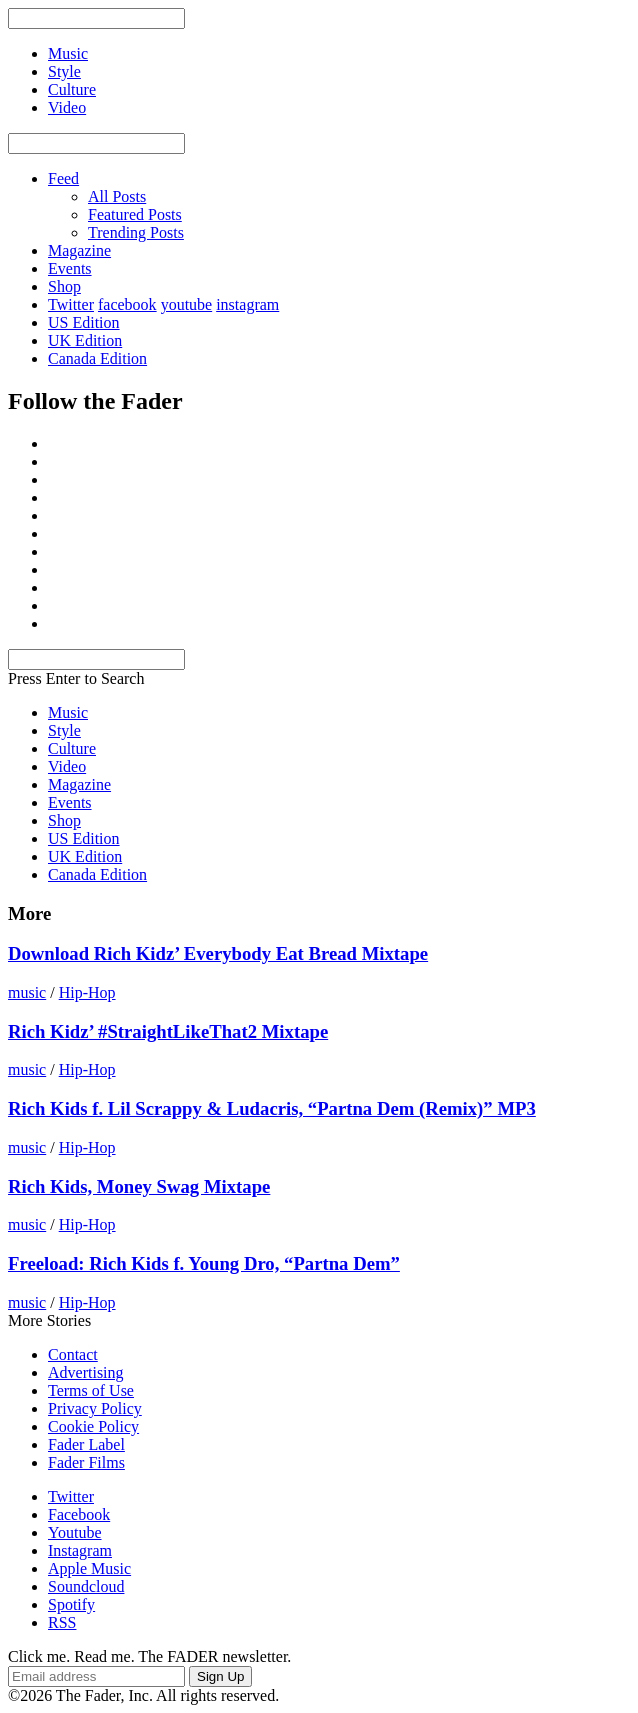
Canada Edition (97, 358)
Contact (73, 1354)
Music (68, 712)
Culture (72, 748)
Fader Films (86, 1462)
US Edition (84, 322)
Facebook (79, 1514)
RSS (62, 1622)
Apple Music (89, 1568)
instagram (247, 304)
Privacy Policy (95, 1408)
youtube (187, 304)
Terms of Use (91, 1390)
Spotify (71, 1604)
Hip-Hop (87, 992)
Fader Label (86, 1444)
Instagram (80, 1550)
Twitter (71, 304)
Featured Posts (135, 214)
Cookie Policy (93, 1426)
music (27, 992)
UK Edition (85, 340)
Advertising (86, 1372)
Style (64, 730)
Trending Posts (136, 232)
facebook (127, 304)
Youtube (75, 1532)
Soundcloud (86, 1586)
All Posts (117, 196)
